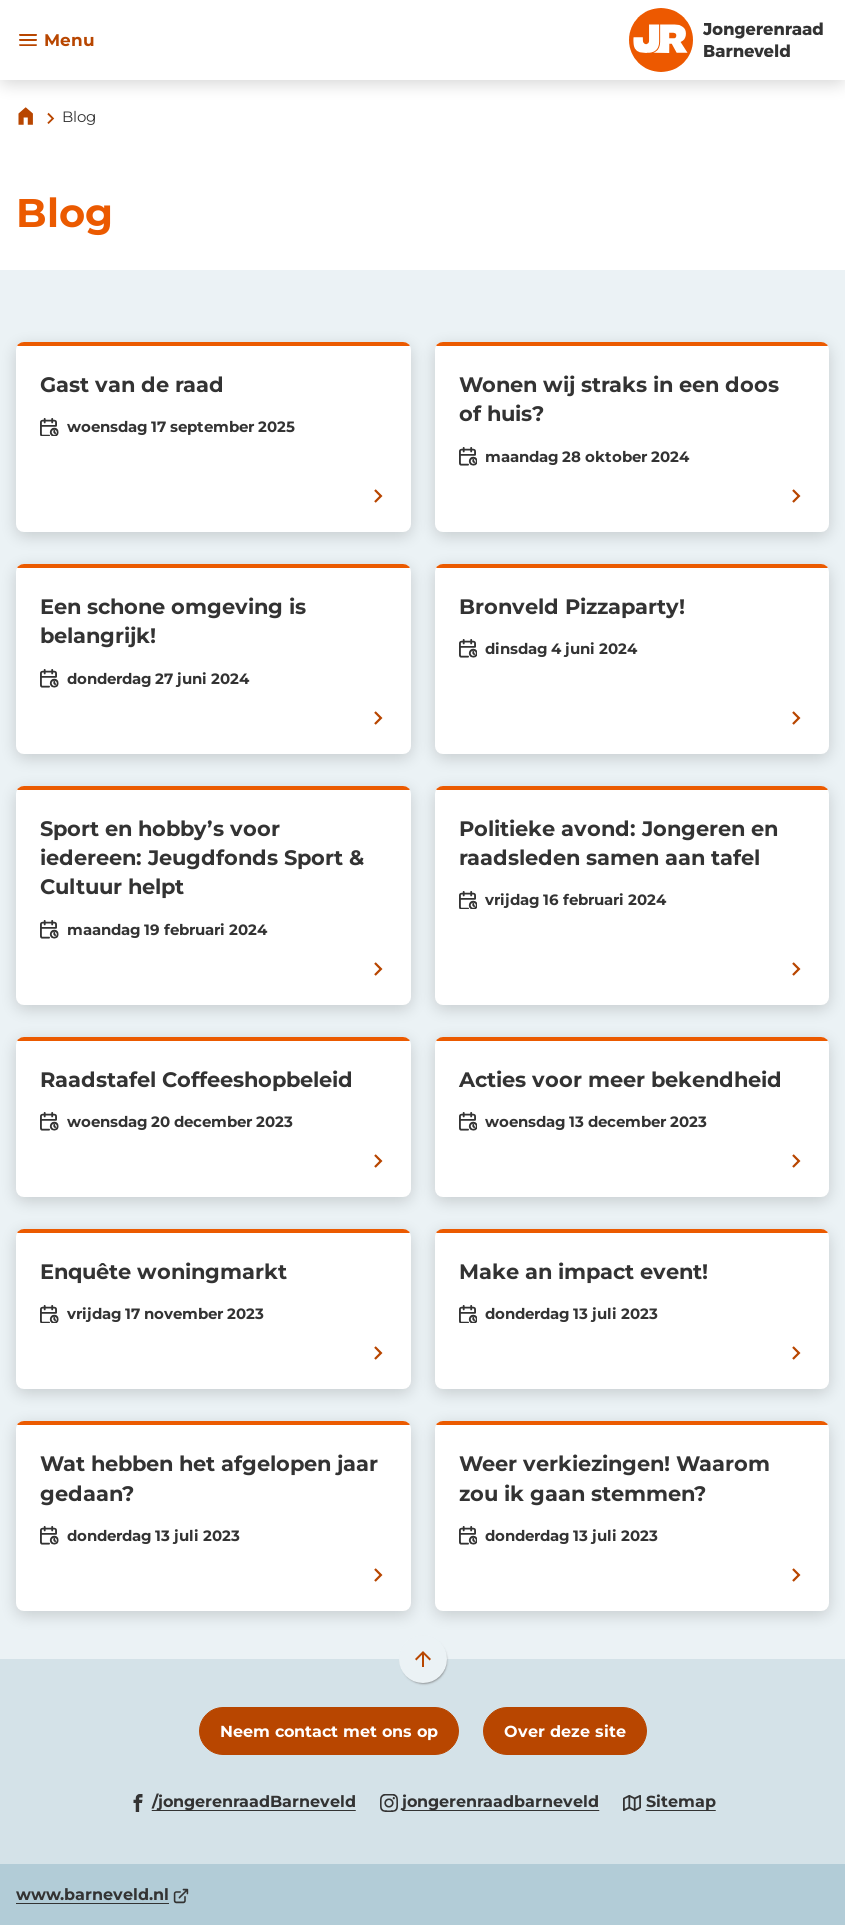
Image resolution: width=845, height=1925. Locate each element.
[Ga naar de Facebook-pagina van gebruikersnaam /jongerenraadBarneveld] (242, 1801)
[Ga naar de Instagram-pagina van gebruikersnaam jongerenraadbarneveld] (490, 1801)
